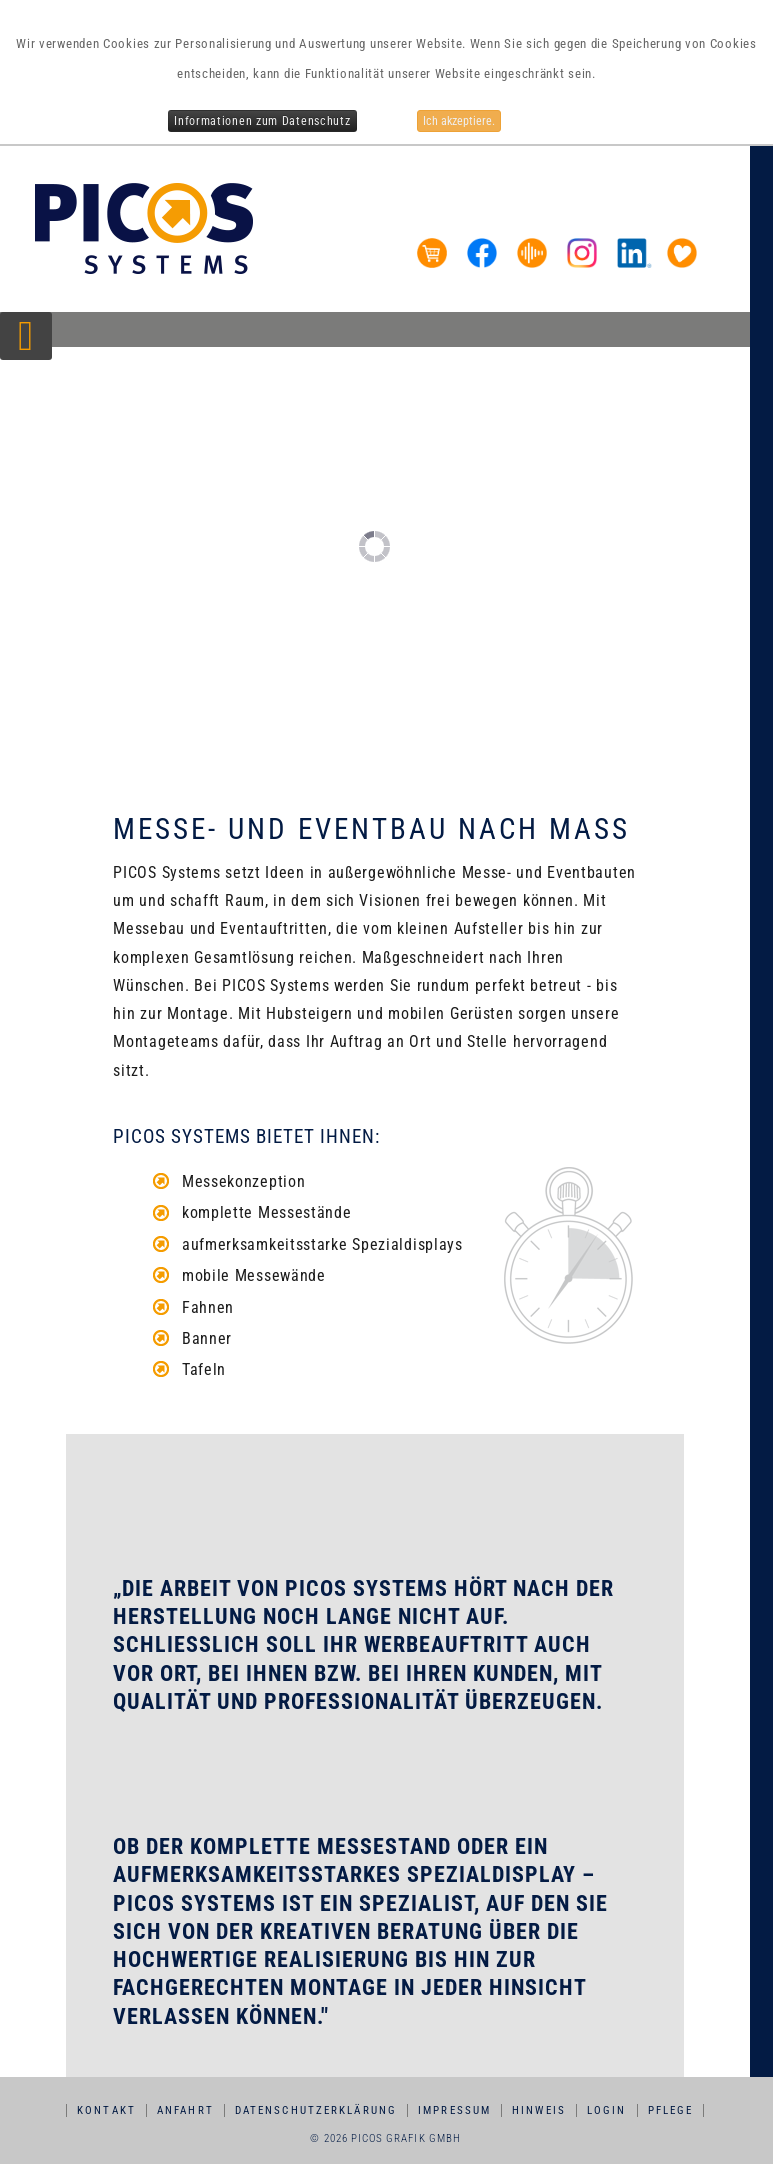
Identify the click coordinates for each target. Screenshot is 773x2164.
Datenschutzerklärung (317, 2110)
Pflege (671, 2110)
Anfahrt (186, 2110)
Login (608, 2110)
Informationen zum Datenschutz (262, 121)
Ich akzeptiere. (459, 121)
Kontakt (107, 2110)
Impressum (455, 2110)
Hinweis (540, 2110)
